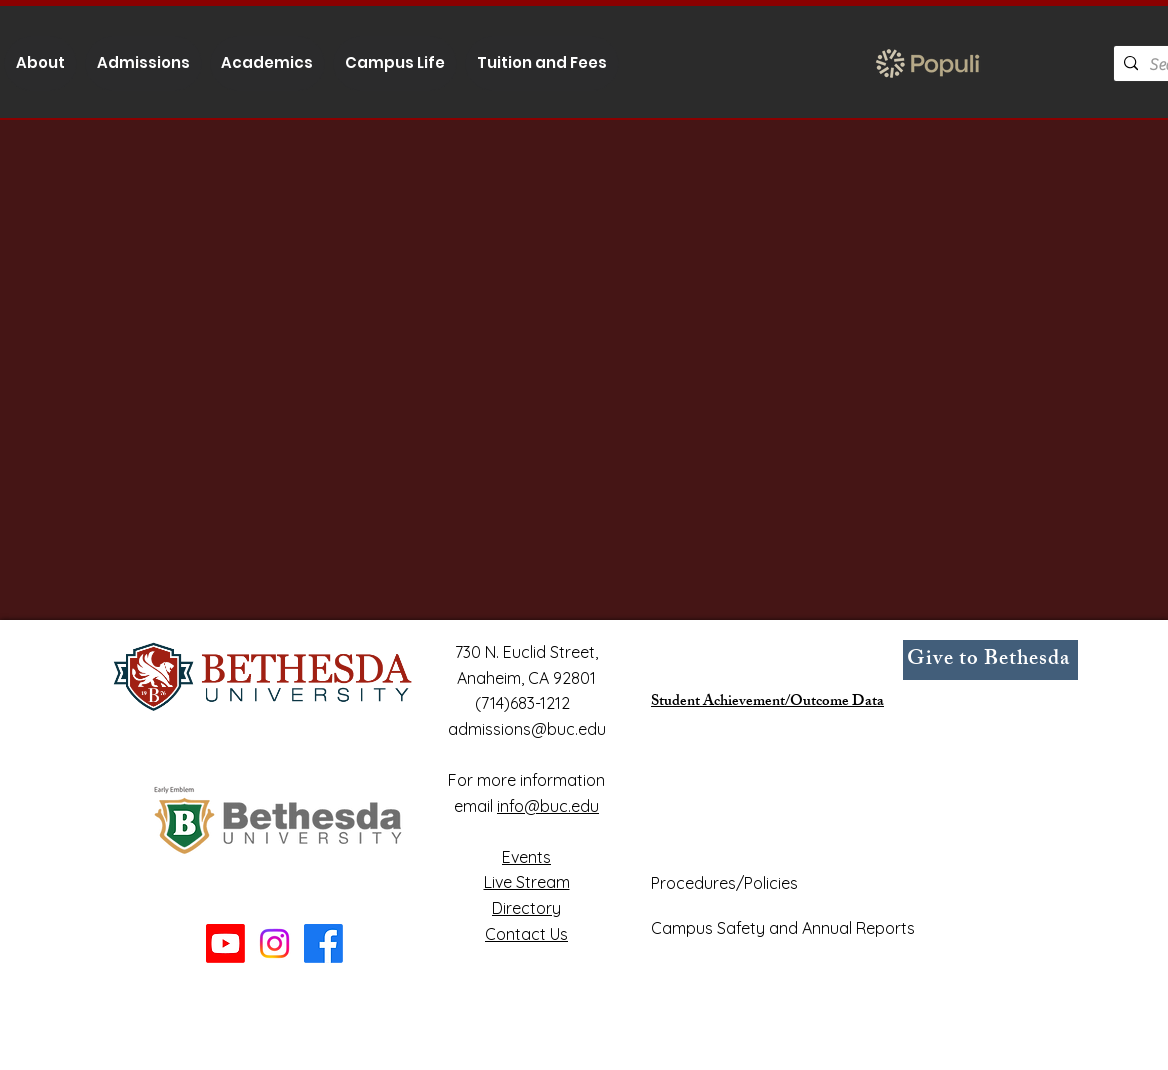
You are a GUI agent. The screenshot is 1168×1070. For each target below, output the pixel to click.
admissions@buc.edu (527, 729)
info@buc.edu (548, 806)
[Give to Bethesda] (990, 660)
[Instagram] (274, 943)
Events (526, 857)
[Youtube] (225, 943)
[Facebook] (323, 943)
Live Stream (527, 882)
